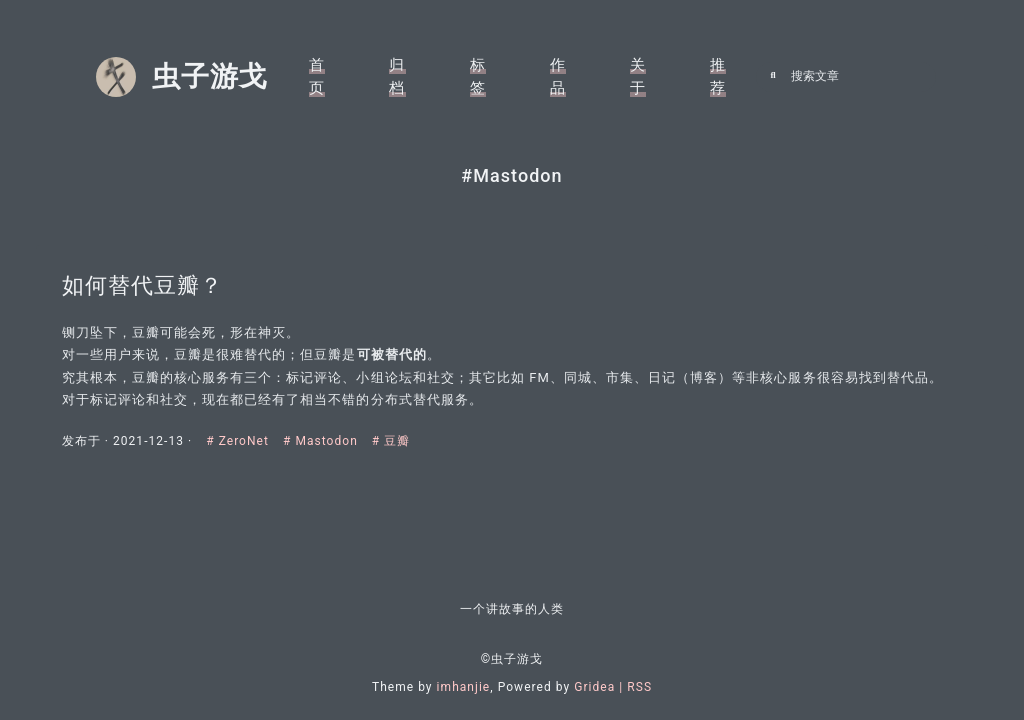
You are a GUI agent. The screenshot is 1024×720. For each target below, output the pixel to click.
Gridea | (600, 687)
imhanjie (464, 687)
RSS (639, 687)
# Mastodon (330, 441)
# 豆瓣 (399, 441)
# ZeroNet (248, 441)
